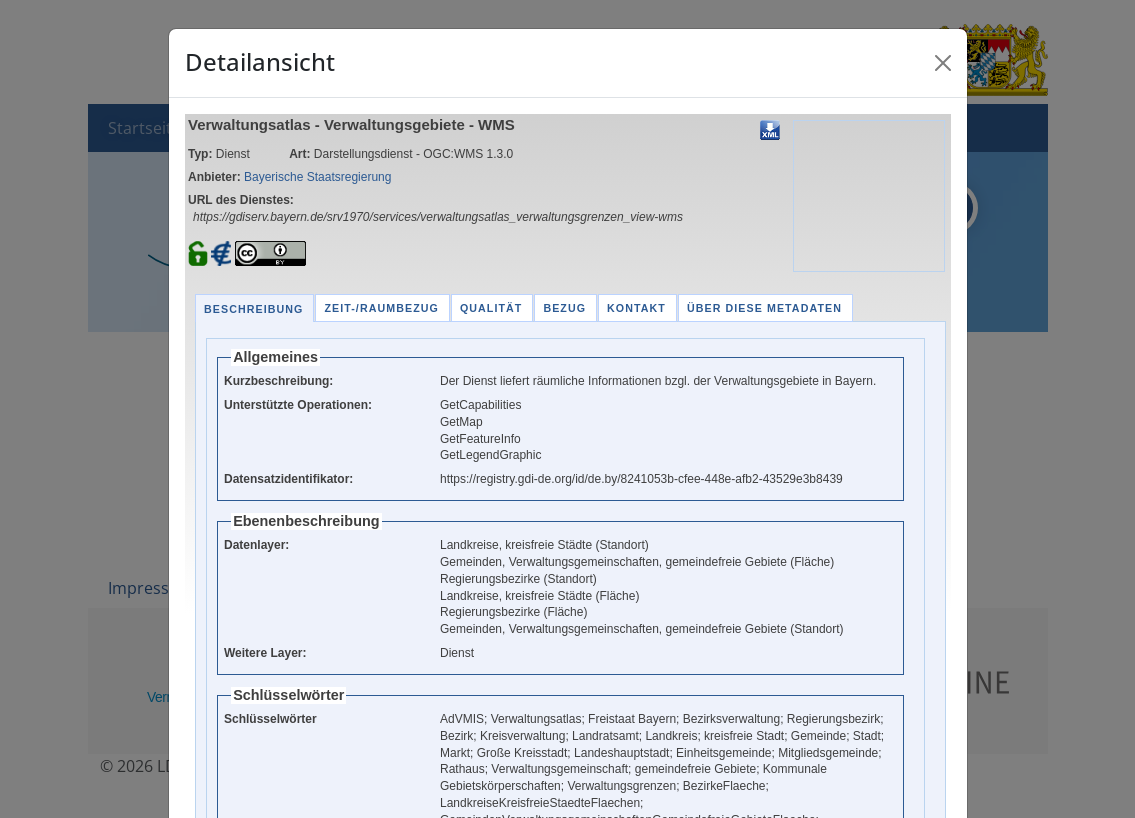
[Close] (943, 63)
